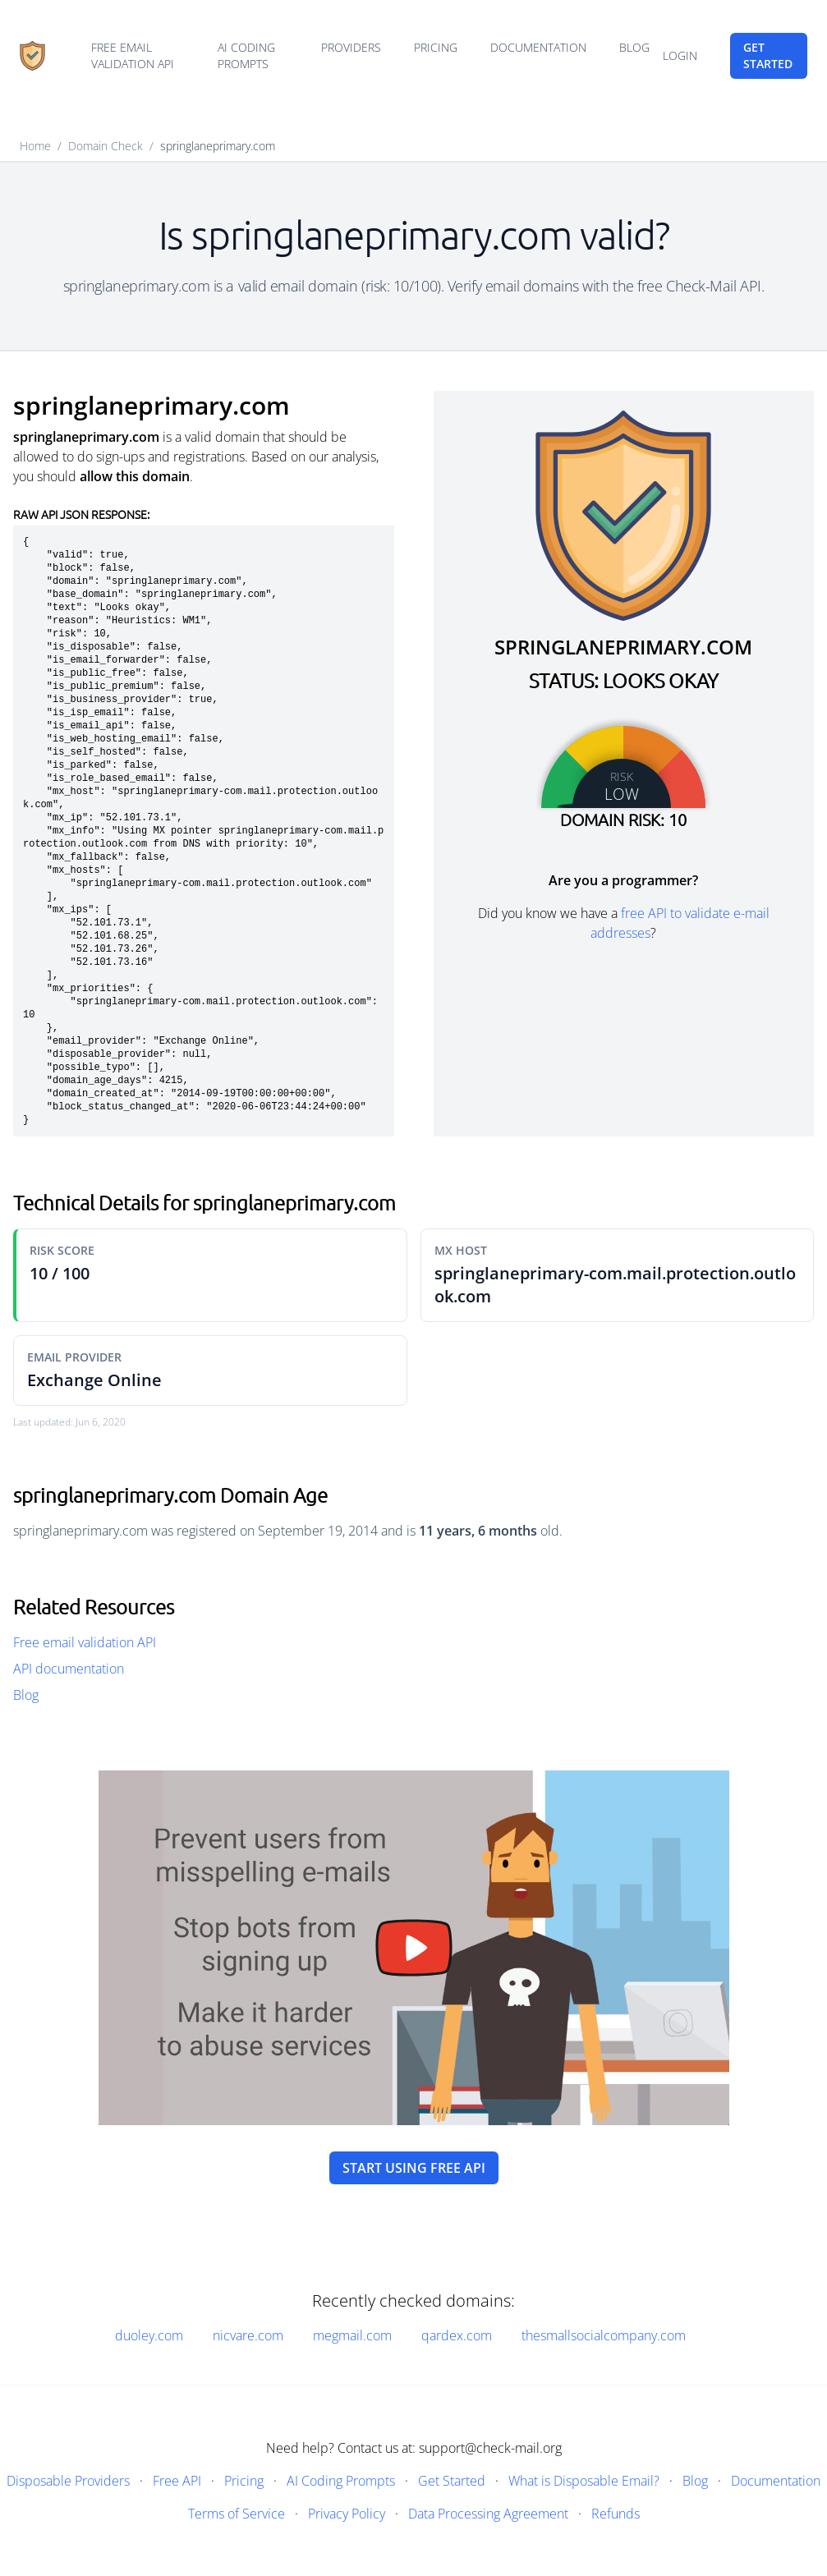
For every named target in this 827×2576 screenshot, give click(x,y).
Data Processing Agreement (488, 2514)
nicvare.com (248, 2335)
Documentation (538, 47)
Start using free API (413, 2168)
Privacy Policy (346, 2514)
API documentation (68, 1669)
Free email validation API (132, 55)
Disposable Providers (68, 2481)
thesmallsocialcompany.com (603, 2335)
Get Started (451, 2481)
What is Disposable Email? (583, 2481)
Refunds (615, 2514)
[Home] (32, 56)
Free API (177, 2481)
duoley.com (149, 2335)
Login (680, 55)
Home (35, 146)
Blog (634, 47)
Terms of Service (236, 2514)
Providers (351, 47)
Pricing (435, 47)
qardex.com (456, 2335)
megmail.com (352, 2335)
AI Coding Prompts (246, 55)
